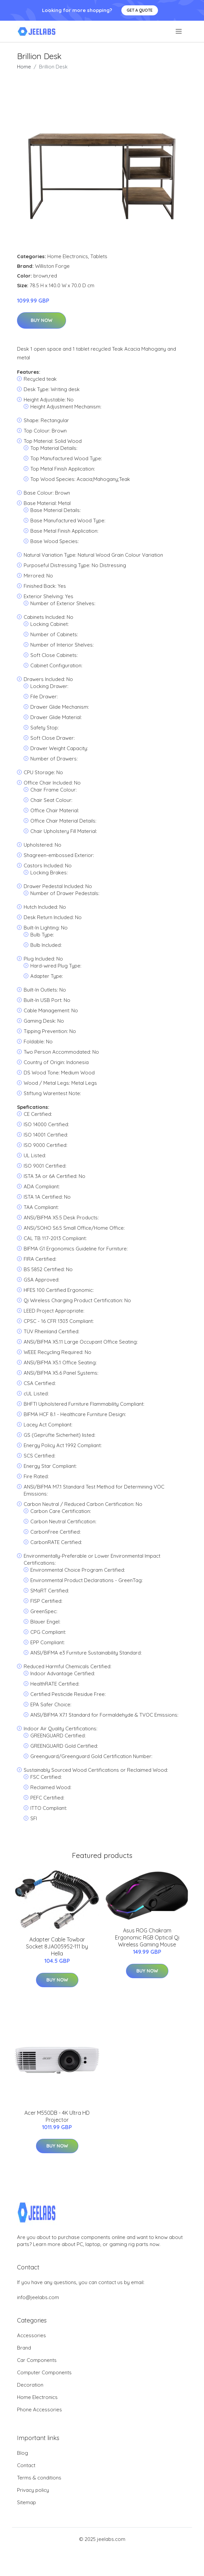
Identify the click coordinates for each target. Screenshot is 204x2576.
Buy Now (41, 320)
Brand (24, 2348)
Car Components (37, 2360)
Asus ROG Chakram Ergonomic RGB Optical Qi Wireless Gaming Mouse (147, 1937)
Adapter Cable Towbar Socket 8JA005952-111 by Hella (57, 1946)
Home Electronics (67, 256)
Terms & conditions (39, 2477)
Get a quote (140, 10)
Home (24, 66)
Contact (26, 2465)
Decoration (30, 2385)
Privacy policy (33, 2490)
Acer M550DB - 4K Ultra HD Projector (57, 2116)
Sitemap (26, 2502)
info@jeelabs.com (38, 2297)
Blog (22, 2453)
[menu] (179, 31)
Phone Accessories (39, 2409)
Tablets (98, 256)
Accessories (31, 2335)
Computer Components (44, 2372)
